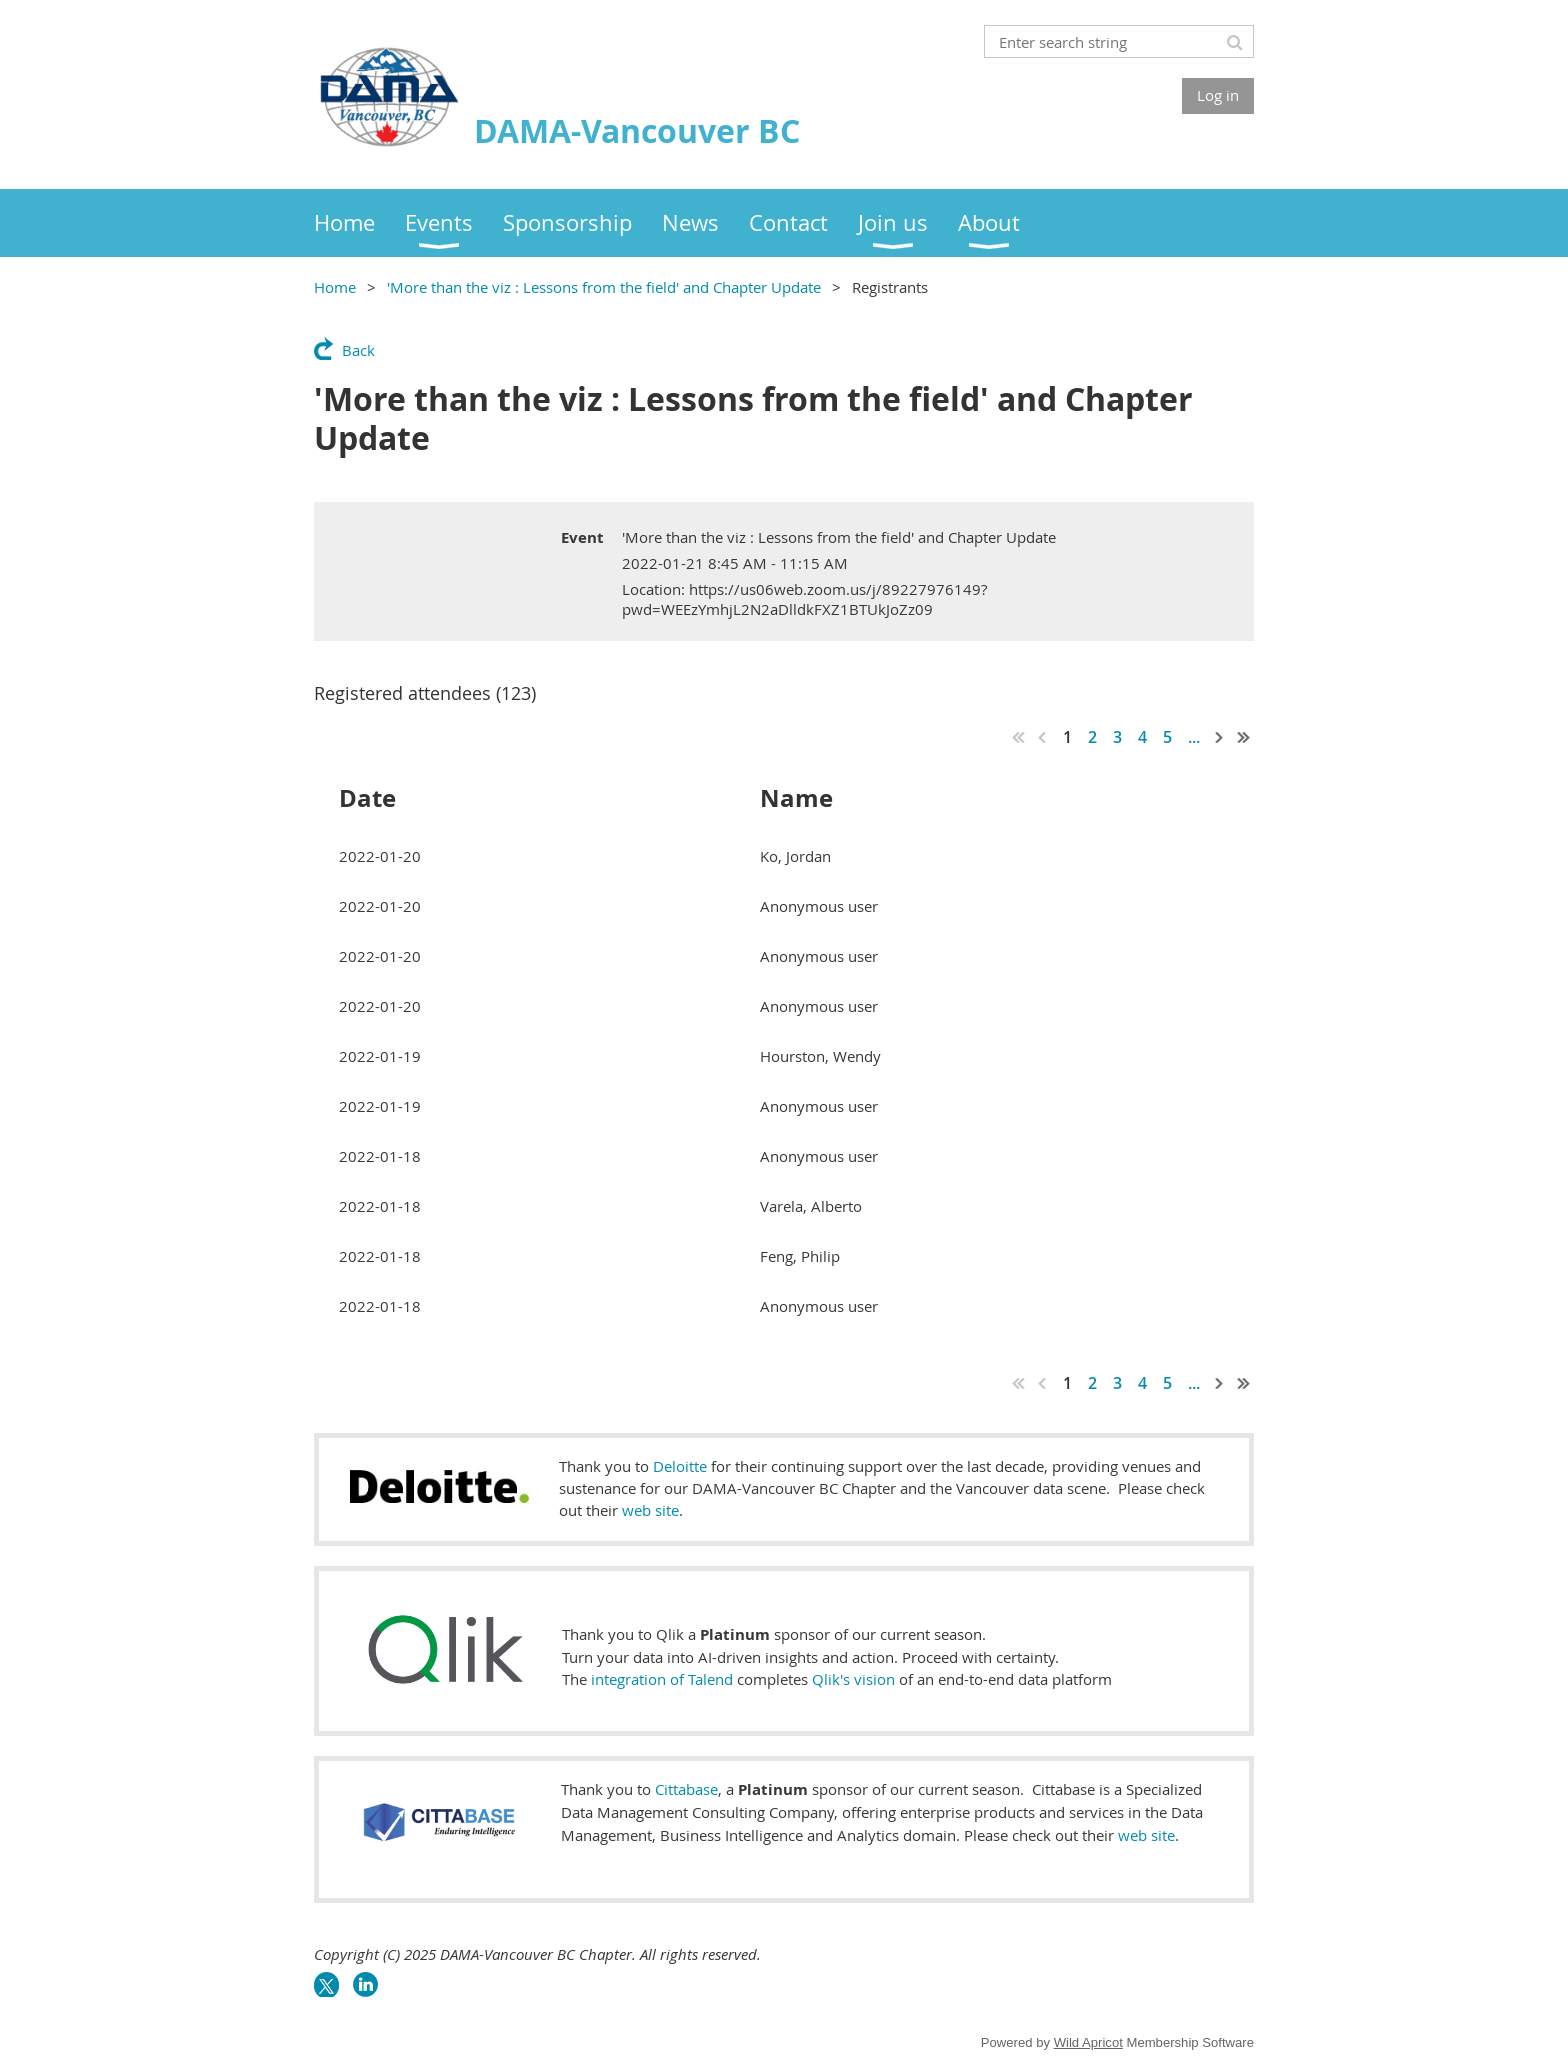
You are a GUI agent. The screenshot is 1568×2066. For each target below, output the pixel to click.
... (1194, 737)
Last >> (1244, 737)
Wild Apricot (1088, 2042)
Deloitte (680, 1466)
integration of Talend (662, 1679)
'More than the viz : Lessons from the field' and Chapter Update (604, 287)
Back (358, 350)
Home (335, 287)
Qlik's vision (853, 1679)
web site (650, 1510)
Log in (1218, 95)
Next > (1220, 737)
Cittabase (686, 1789)
